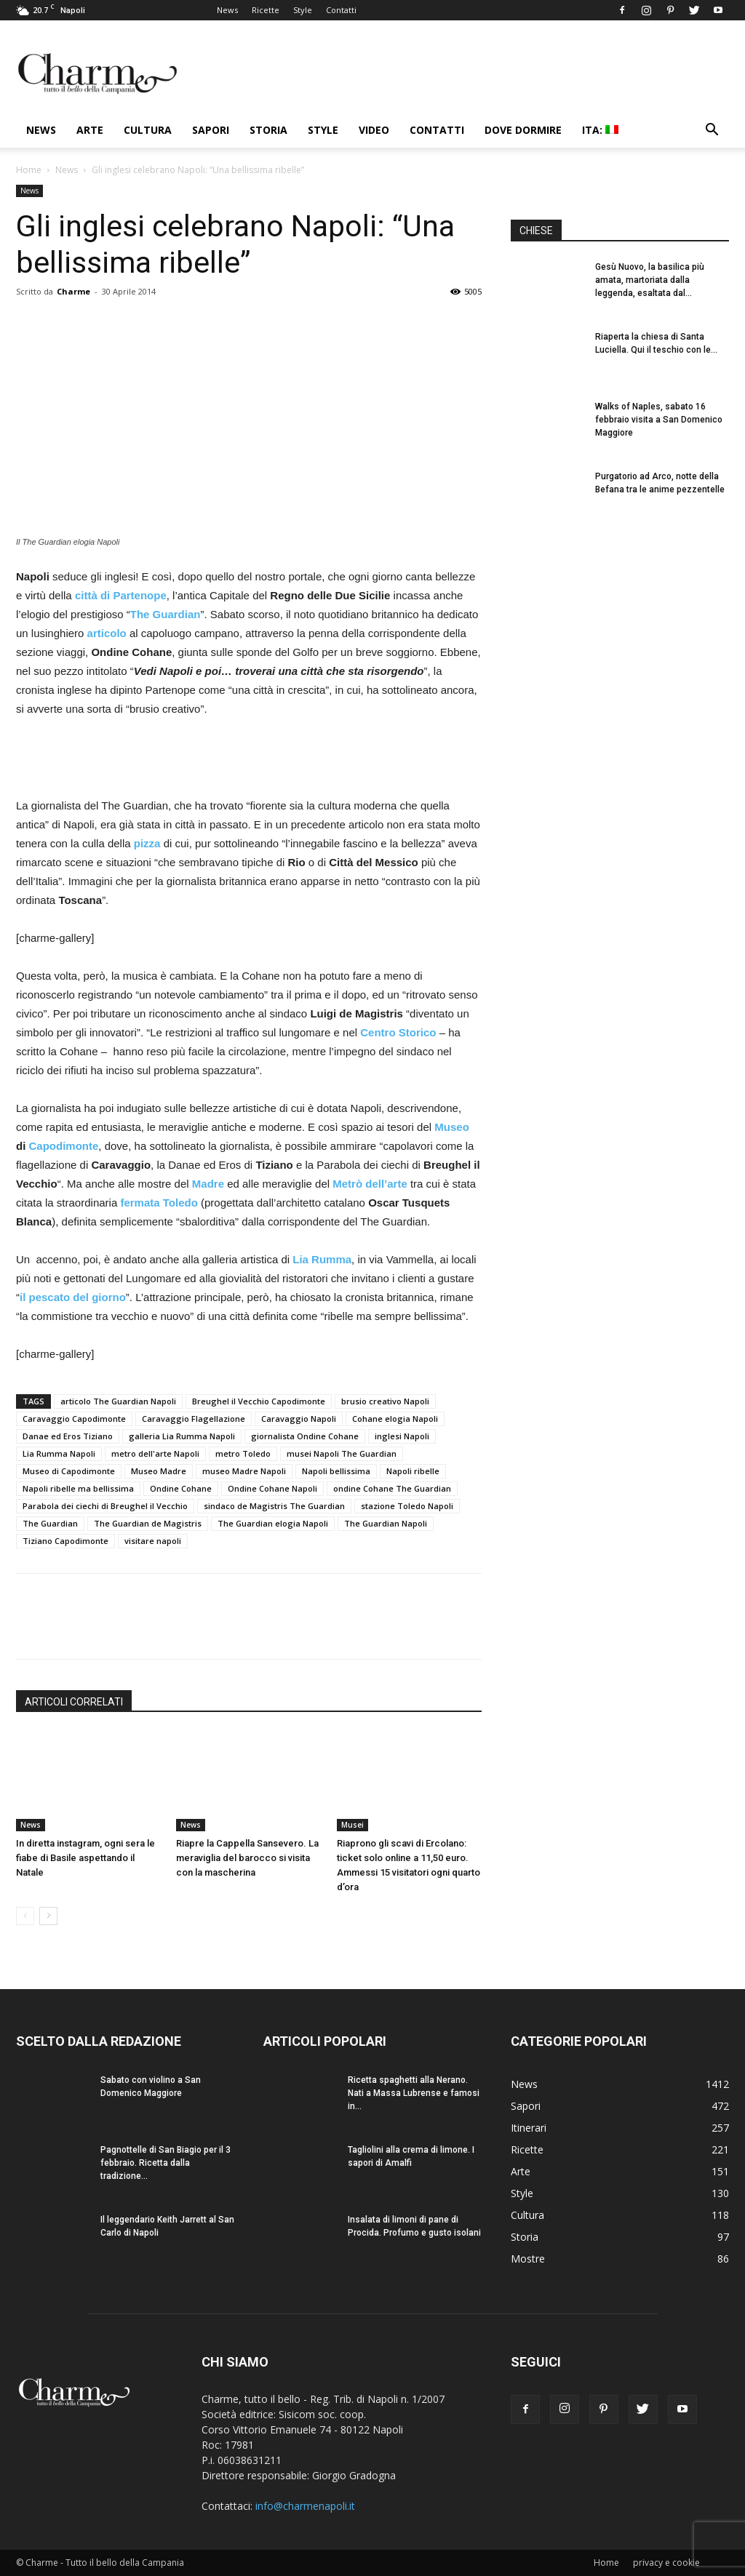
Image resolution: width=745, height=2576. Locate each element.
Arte (89, 130)
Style (302, 9)
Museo (451, 1127)
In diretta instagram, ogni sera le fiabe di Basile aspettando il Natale (85, 1858)
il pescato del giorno (73, 1297)
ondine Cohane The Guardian (392, 1488)
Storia (268, 130)
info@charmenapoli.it (305, 2506)
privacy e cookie (666, 2562)
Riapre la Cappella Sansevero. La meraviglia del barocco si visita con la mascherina (247, 1858)
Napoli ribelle (412, 1470)
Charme (73, 291)
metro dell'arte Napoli (155, 1453)
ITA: (600, 130)
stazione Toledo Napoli (407, 1505)
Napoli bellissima (336, 1470)
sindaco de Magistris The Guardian (274, 1505)
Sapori (210, 130)
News (227, 9)
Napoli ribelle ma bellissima (78, 1488)
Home (28, 170)
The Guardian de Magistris (148, 1523)
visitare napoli (152, 1540)
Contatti (341, 9)
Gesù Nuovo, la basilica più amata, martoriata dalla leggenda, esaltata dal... (649, 280)
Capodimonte (64, 1146)
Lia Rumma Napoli (59, 1453)
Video (374, 130)
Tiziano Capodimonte (65, 1540)
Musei (352, 1825)
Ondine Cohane (181, 1488)
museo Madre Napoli (244, 1470)
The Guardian (50, 1523)
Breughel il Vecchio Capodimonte (258, 1401)
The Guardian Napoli (385, 1523)
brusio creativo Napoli (385, 1401)
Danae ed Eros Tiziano (68, 1436)
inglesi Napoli (402, 1436)
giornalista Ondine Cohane (305, 1436)
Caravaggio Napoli (298, 1418)
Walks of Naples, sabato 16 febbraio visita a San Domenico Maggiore (658, 419)
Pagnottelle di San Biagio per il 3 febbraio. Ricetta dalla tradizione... (165, 2163)
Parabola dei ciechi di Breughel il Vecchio (105, 1505)
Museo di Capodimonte (69, 1470)
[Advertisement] (249, 759)
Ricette (265, 9)
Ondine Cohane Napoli (272, 1488)
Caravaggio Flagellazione (193, 1418)
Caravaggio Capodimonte (74, 1418)
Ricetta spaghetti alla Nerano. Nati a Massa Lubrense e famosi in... (413, 2093)
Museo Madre (158, 1470)
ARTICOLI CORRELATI (74, 1702)
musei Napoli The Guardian (342, 1453)
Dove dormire (523, 130)
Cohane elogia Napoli (395, 1418)
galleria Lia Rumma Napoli (182, 1436)
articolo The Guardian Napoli (118, 1401)
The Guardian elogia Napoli (273, 1523)
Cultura (148, 130)
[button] (711, 131)
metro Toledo (243, 1453)
